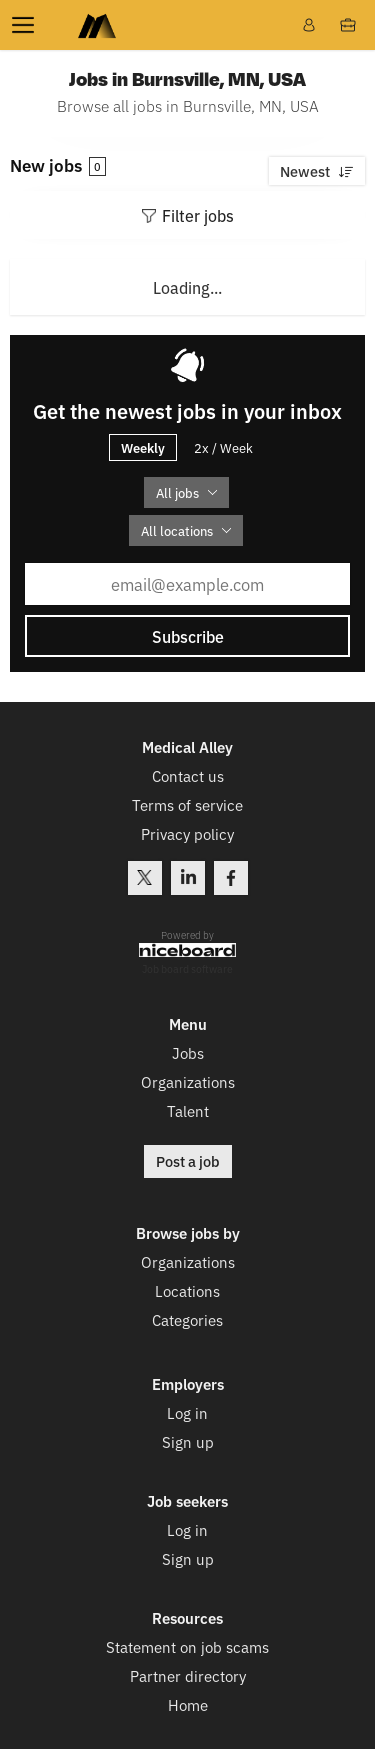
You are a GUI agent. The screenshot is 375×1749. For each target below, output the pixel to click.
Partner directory (188, 1675)
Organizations (188, 1081)
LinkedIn (188, 878)
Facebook (231, 878)
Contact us (188, 775)
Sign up (188, 1441)
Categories (187, 1319)
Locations (187, 1290)
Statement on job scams (187, 1646)
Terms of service (187, 804)
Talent (188, 1110)
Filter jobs (198, 215)
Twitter (145, 878)
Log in (187, 1412)
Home (188, 1704)
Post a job (188, 1161)
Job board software (187, 969)
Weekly (143, 447)
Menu (27, 25)
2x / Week (223, 447)
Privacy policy (187, 833)
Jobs (188, 1052)
